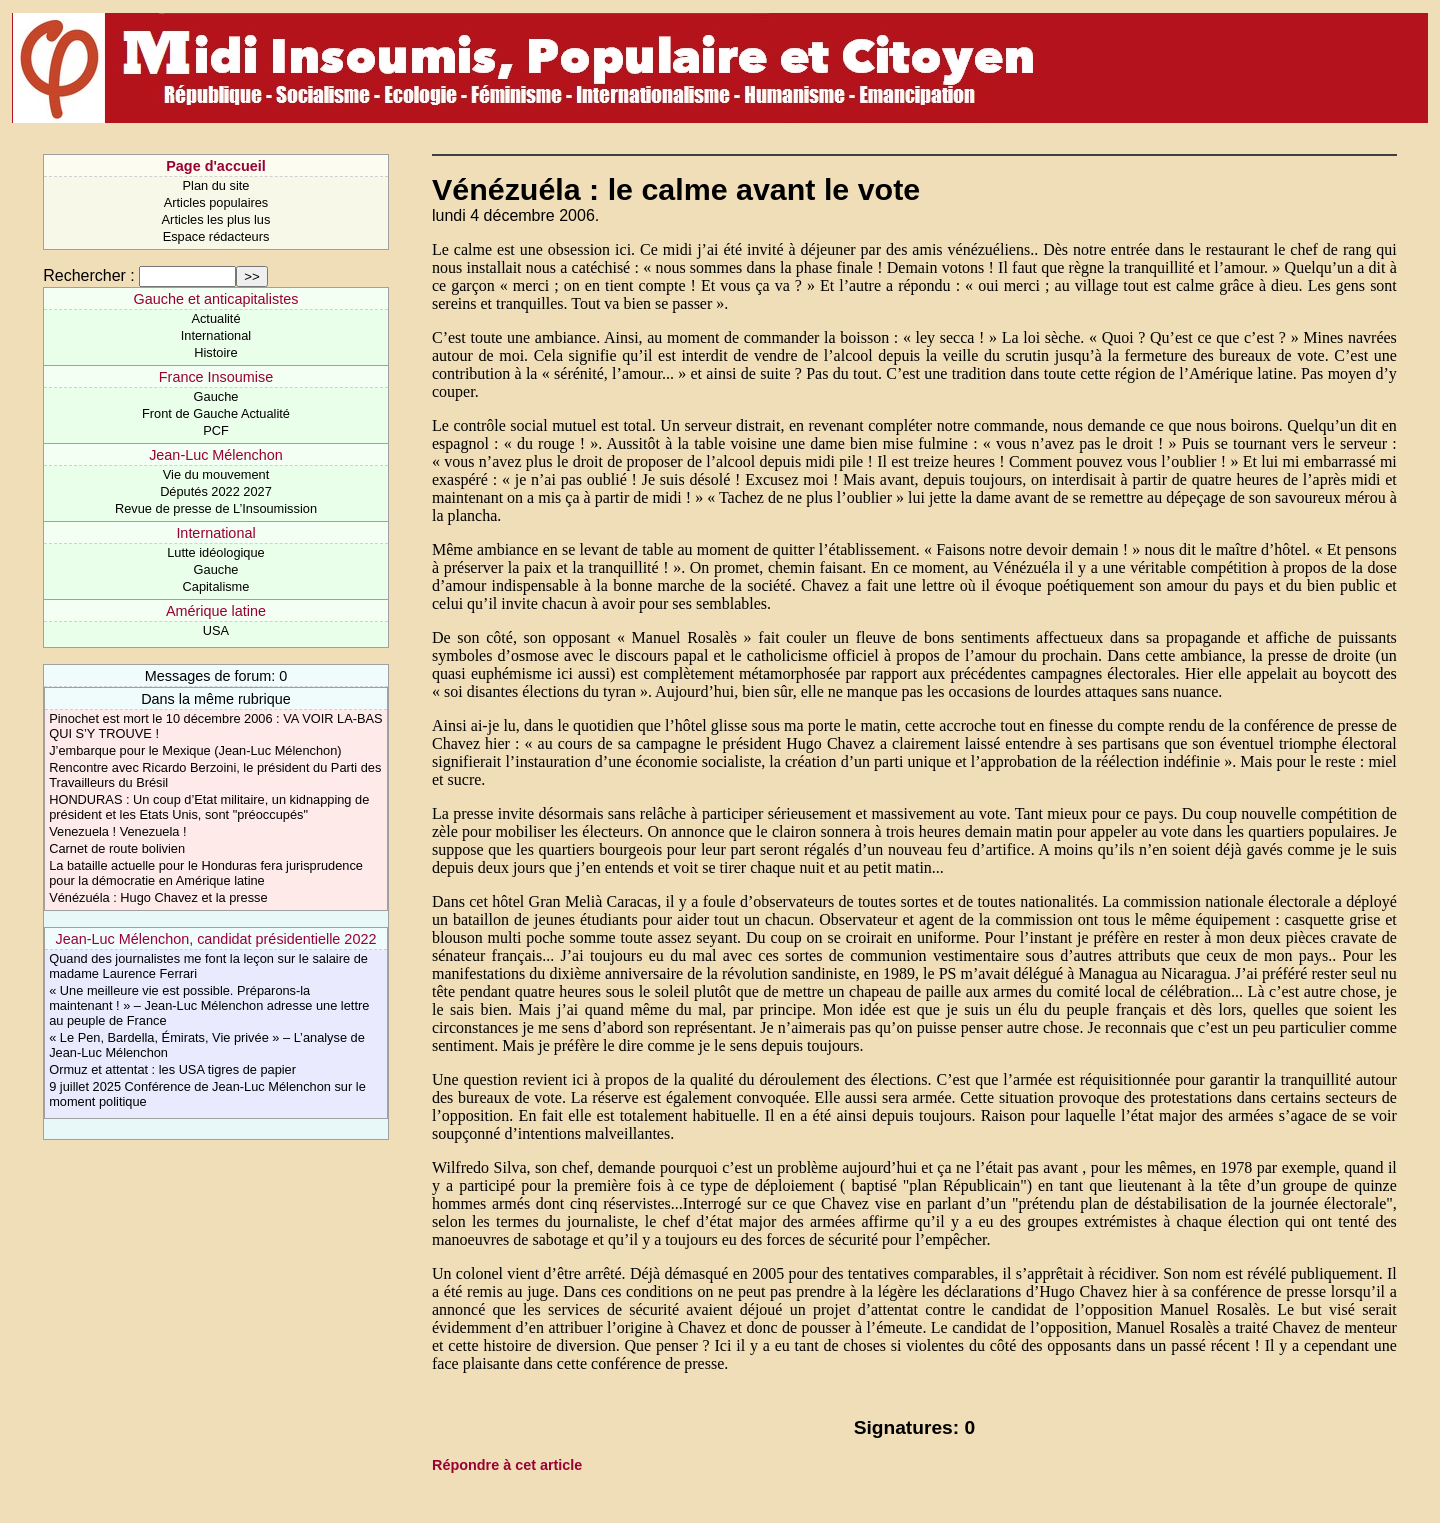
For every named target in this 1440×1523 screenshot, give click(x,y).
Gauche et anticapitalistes (216, 299)
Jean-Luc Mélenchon (216, 455)
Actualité (215, 318)
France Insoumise (216, 377)
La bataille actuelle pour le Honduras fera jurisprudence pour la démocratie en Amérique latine (206, 873)
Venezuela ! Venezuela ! (117, 831)
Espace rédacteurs (216, 236)
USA (216, 630)
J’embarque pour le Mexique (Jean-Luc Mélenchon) (195, 750)
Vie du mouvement (216, 474)
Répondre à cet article (507, 1465)
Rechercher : (89, 275)
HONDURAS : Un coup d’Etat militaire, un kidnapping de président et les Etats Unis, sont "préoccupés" (209, 807)
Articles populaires (216, 202)
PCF (216, 430)
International (216, 335)
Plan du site (216, 185)
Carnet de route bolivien (117, 848)
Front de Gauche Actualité (216, 413)
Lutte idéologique (215, 552)
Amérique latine (216, 611)
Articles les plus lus (216, 219)
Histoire (215, 352)
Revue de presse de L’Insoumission (216, 508)
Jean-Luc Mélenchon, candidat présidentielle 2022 (216, 939)
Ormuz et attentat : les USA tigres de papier (172, 1069)
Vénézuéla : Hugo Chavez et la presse (158, 897)
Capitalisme (216, 586)
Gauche (216, 396)
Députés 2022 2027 (216, 491)
